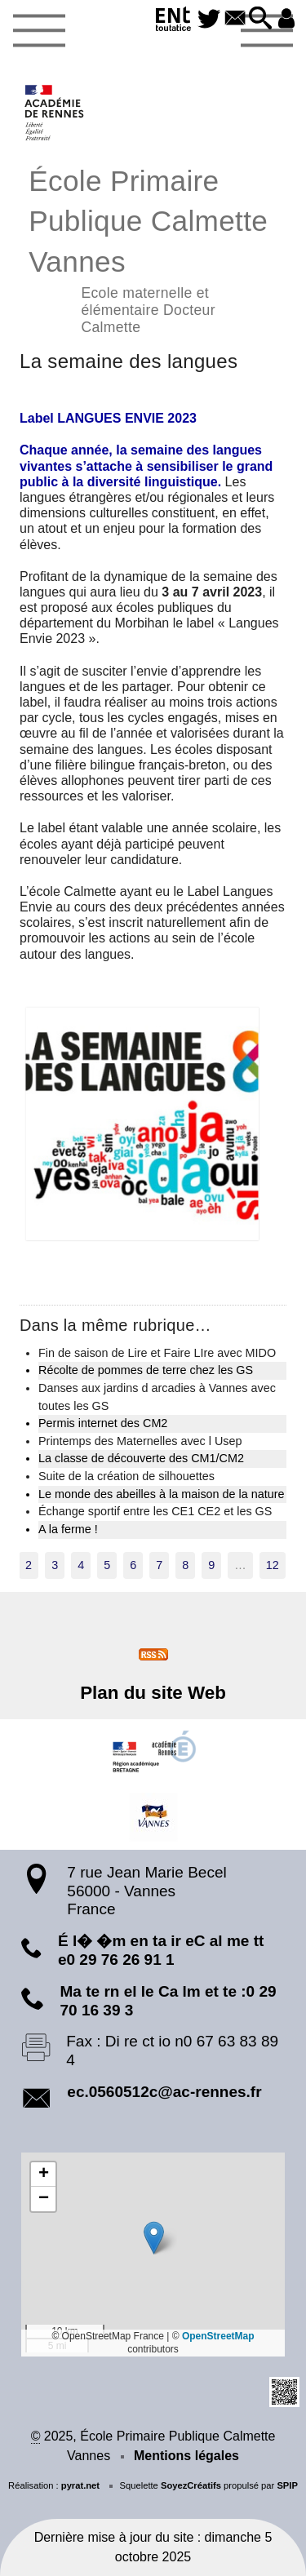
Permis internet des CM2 (102, 1423)
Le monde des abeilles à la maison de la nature (161, 1494)
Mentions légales (186, 2456)
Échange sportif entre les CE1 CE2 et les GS (155, 1511)
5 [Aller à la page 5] (107, 1565)
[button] (260, 19)
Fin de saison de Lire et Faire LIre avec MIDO (157, 1352)
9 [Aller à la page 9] (211, 1565)
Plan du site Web (153, 1693)
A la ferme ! (68, 1529)
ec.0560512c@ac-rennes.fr (164, 2091)
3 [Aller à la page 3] (54, 1565)
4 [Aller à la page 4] (81, 1565)
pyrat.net (80, 2485)
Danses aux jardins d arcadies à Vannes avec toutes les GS (157, 1396)
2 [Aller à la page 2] (28, 1565)
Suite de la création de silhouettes (126, 1476)
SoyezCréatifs (191, 2485)
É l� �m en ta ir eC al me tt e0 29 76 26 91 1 (161, 1950)
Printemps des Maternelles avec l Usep (140, 1441)
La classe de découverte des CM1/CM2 (141, 1458)
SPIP (287, 2485)
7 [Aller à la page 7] (159, 1565)
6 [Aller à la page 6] (133, 1565)
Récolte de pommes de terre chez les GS (145, 1370)
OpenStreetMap (218, 2336)
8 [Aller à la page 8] (185, 1565)
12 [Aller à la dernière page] (272, 1565)
